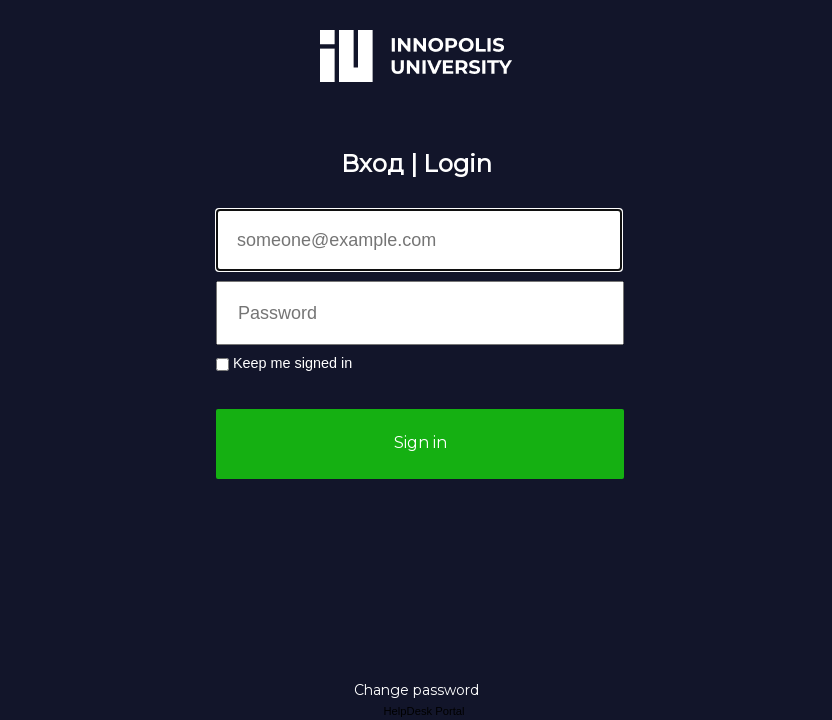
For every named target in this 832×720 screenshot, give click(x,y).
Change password (416, 690)
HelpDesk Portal (423, 711)
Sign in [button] (420, 442)
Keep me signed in (292, 363)
